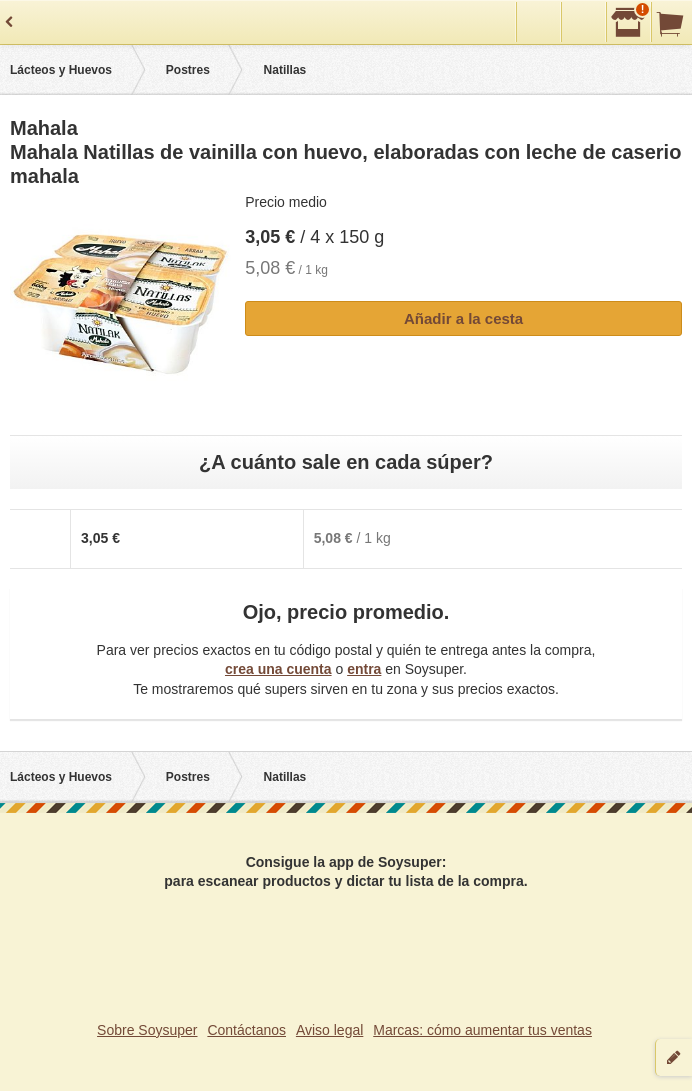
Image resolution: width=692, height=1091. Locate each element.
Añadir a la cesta (463, 318)
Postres (188, 70)
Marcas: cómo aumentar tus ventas (482, 1030)
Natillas (285, 70)
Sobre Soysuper (147, 1030)
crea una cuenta (278, 669)
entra (364, 669)
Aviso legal (329, 1030)
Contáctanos (246, 1030)
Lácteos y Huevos (61, 70)
